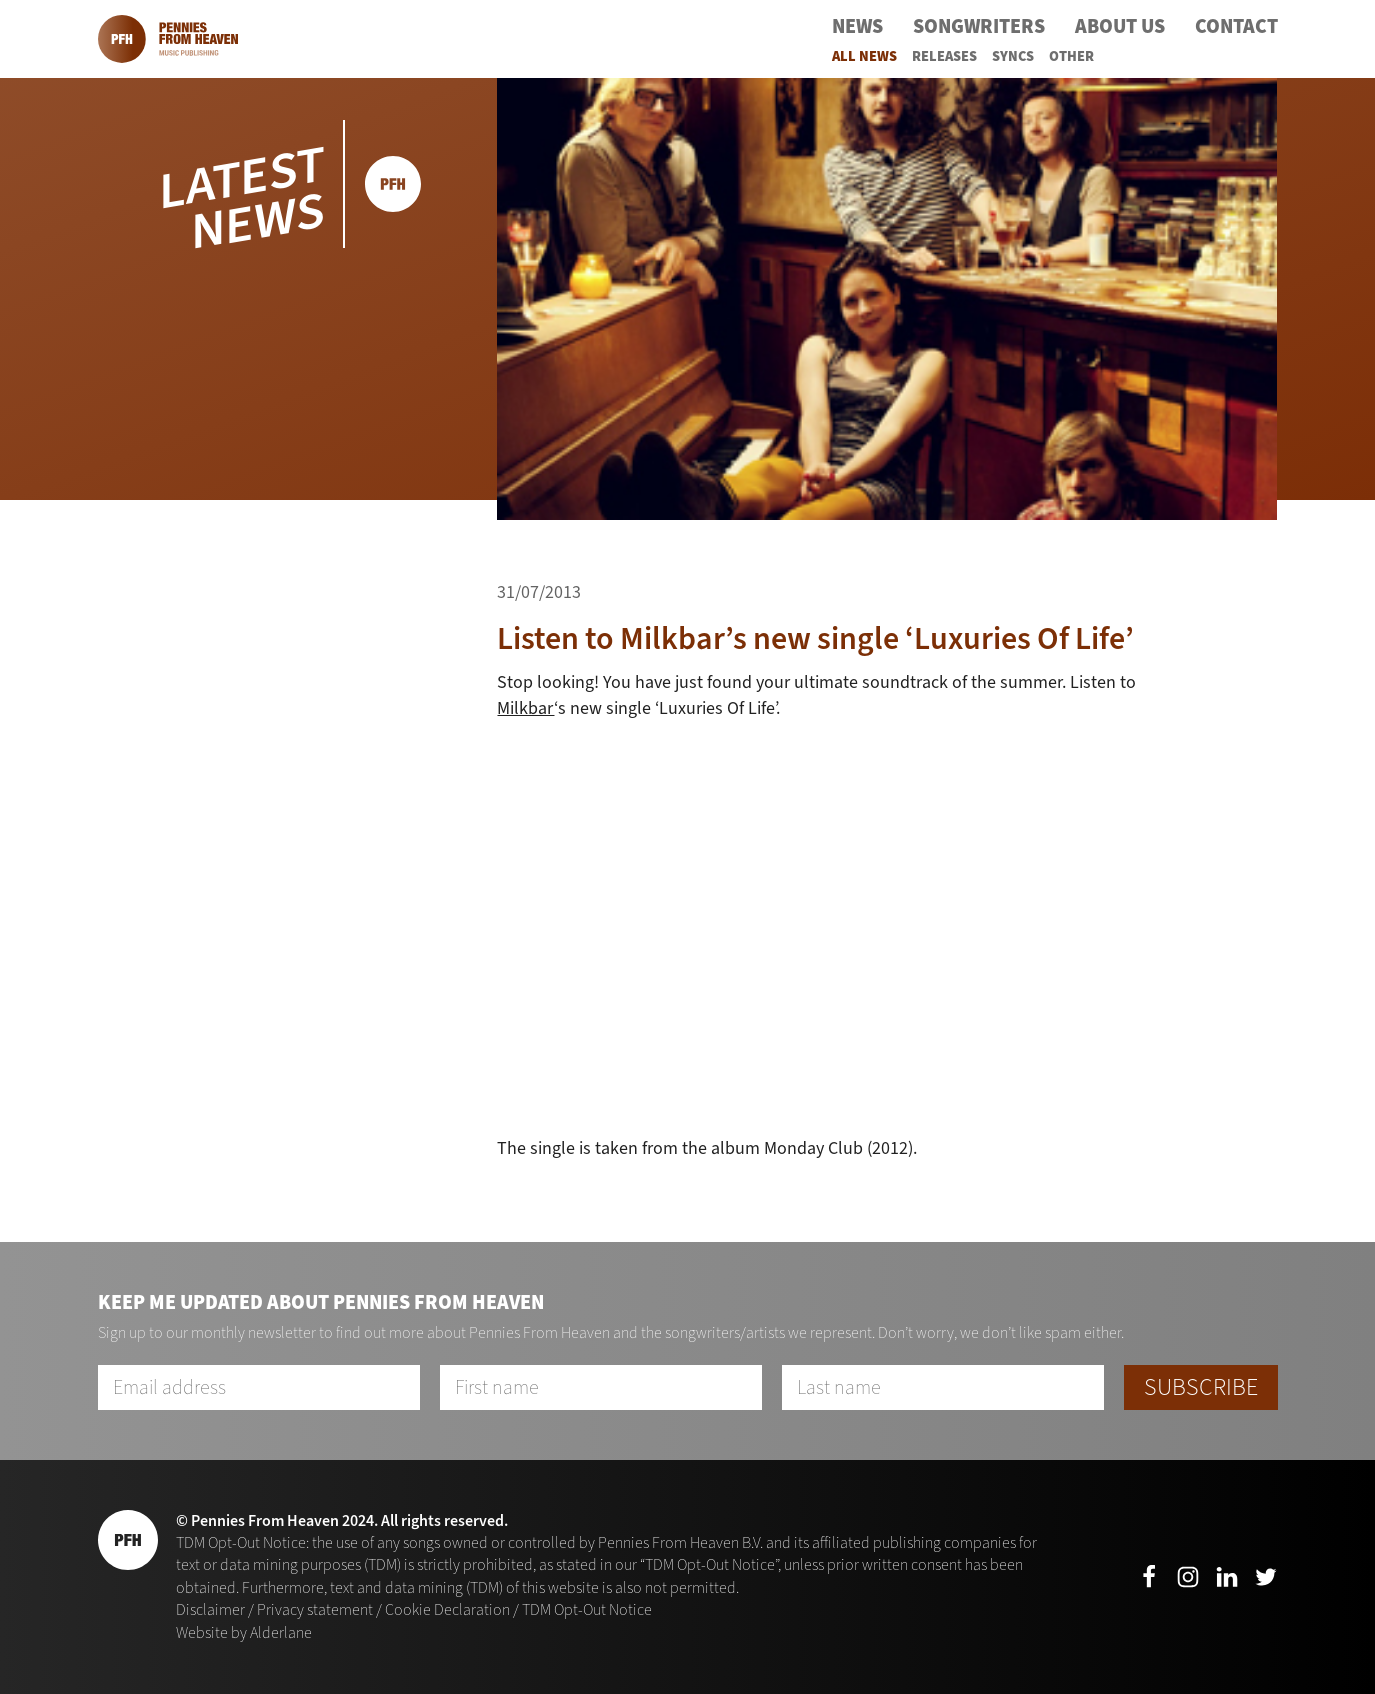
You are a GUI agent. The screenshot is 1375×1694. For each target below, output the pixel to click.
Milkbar (525, 708)
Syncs (1013, 56)
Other (1071, 56)
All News (864, 56)
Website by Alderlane (244, 1632)
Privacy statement (315, 1609)
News (857, 26)
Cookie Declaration (447, 1609)
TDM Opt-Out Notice (587, 1609)
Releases (944, 56)
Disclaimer (210, 1609)
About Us (1120, 26)
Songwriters (979, 26)
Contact (1236, 26)
